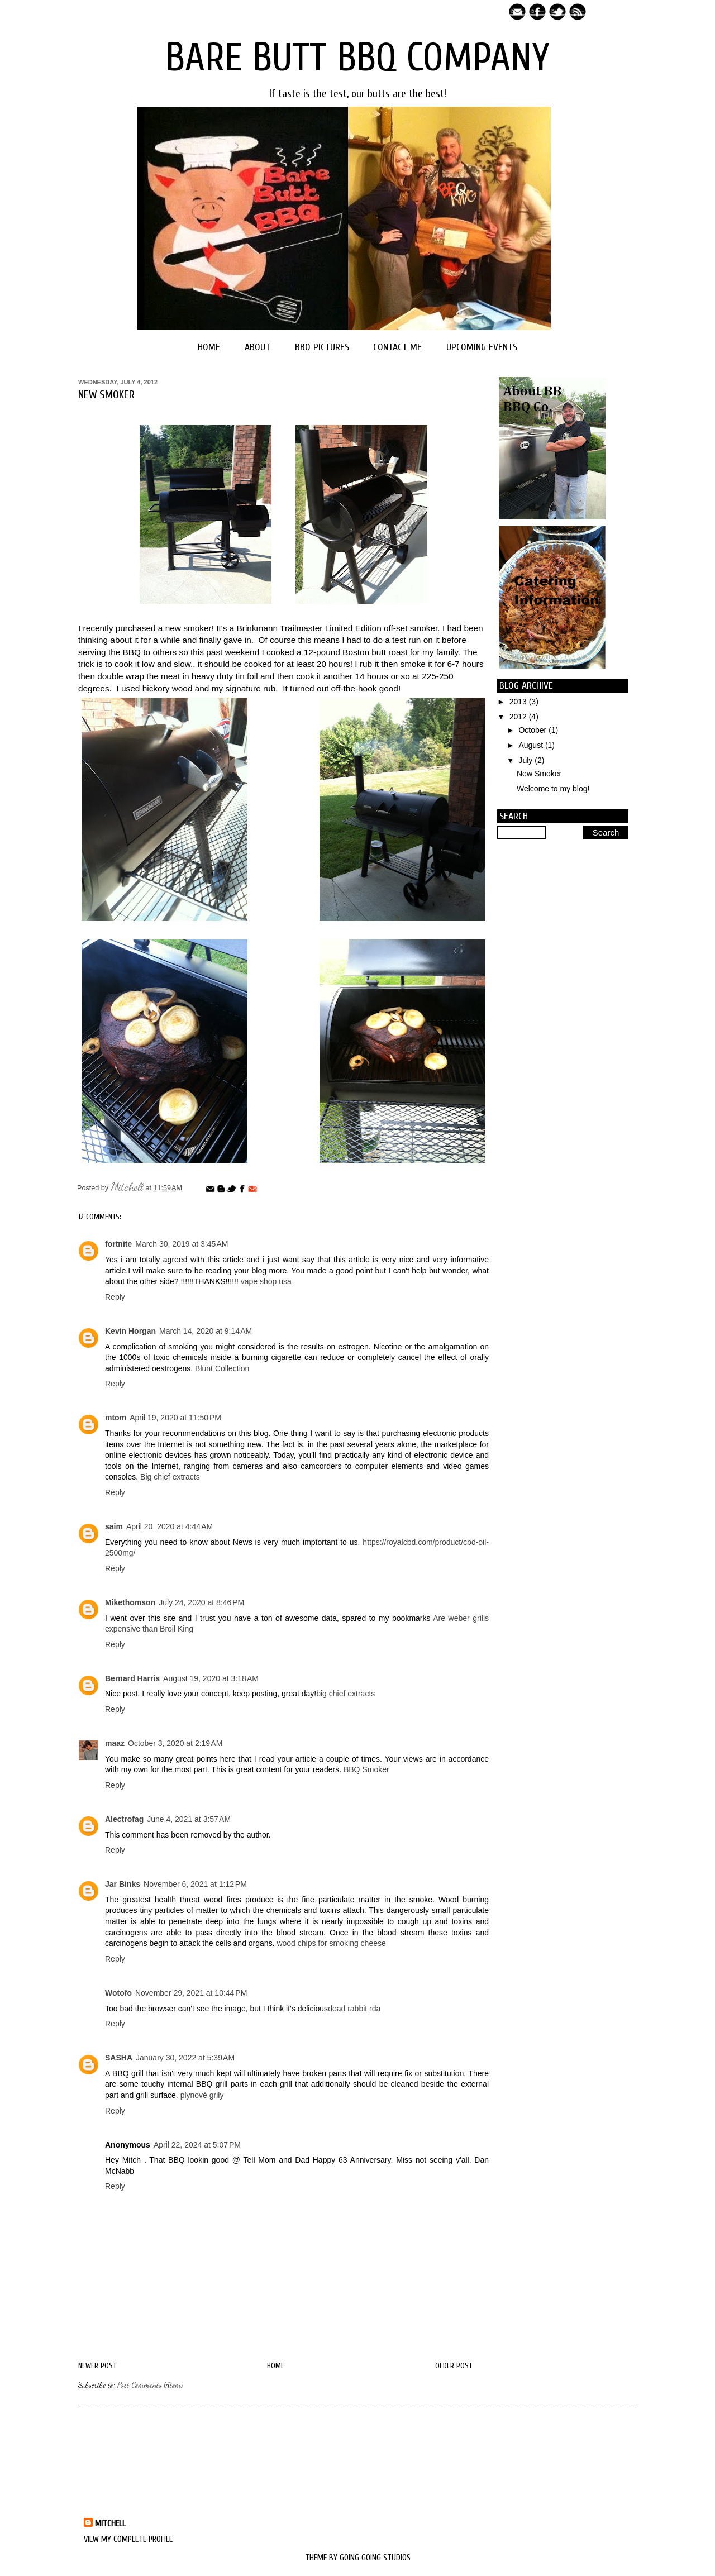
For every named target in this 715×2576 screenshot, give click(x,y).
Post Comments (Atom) (150, 2384)
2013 (519, 701)
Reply (115, 1296)
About (257, 347)
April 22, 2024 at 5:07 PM (197, 2144)
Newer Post (97, 2365)
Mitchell (128, 1187)
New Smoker (539, 773)
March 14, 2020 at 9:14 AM (205, 1331)
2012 (519, 716)
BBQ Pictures (322, 347)
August (531, 745)
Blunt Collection (222, 1368)
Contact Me (397, 347)
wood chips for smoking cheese (331, 1943)
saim (114, 1526)
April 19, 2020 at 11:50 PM (175, 1417)
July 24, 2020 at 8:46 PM (201, 1602)
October (533, 730)
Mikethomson (130, 1602)
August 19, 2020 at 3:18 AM (211, 1678)
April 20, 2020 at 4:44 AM (169, 1526)
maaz (115, 1743)
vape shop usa (266, 1281)
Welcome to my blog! (553, 788)
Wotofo (118, 1992)
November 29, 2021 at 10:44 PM (191, 1992)
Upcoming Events (481, 347)
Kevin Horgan (130, 1331)
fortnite (118, 1243)
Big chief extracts (170, 1476)
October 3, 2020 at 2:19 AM (175, 1743)
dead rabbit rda (354, 2008)
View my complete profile (128, 2539)
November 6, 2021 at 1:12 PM (195, 1883)
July (526, 760)
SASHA (118, 2057)
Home (209, 347)
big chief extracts (345, 1693)
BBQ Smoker (366, 1769)
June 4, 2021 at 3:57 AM (189, 1819)
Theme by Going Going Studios (358, 2558)
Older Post (453, 2365)
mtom (115, 1417)
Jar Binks (122, 1883)
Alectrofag (124, 1819)
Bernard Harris (132, 1678)
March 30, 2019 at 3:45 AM (181, 1243)
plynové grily (202, 2095)
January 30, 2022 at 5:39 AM (185, 2057)
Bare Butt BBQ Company (357, 57)
